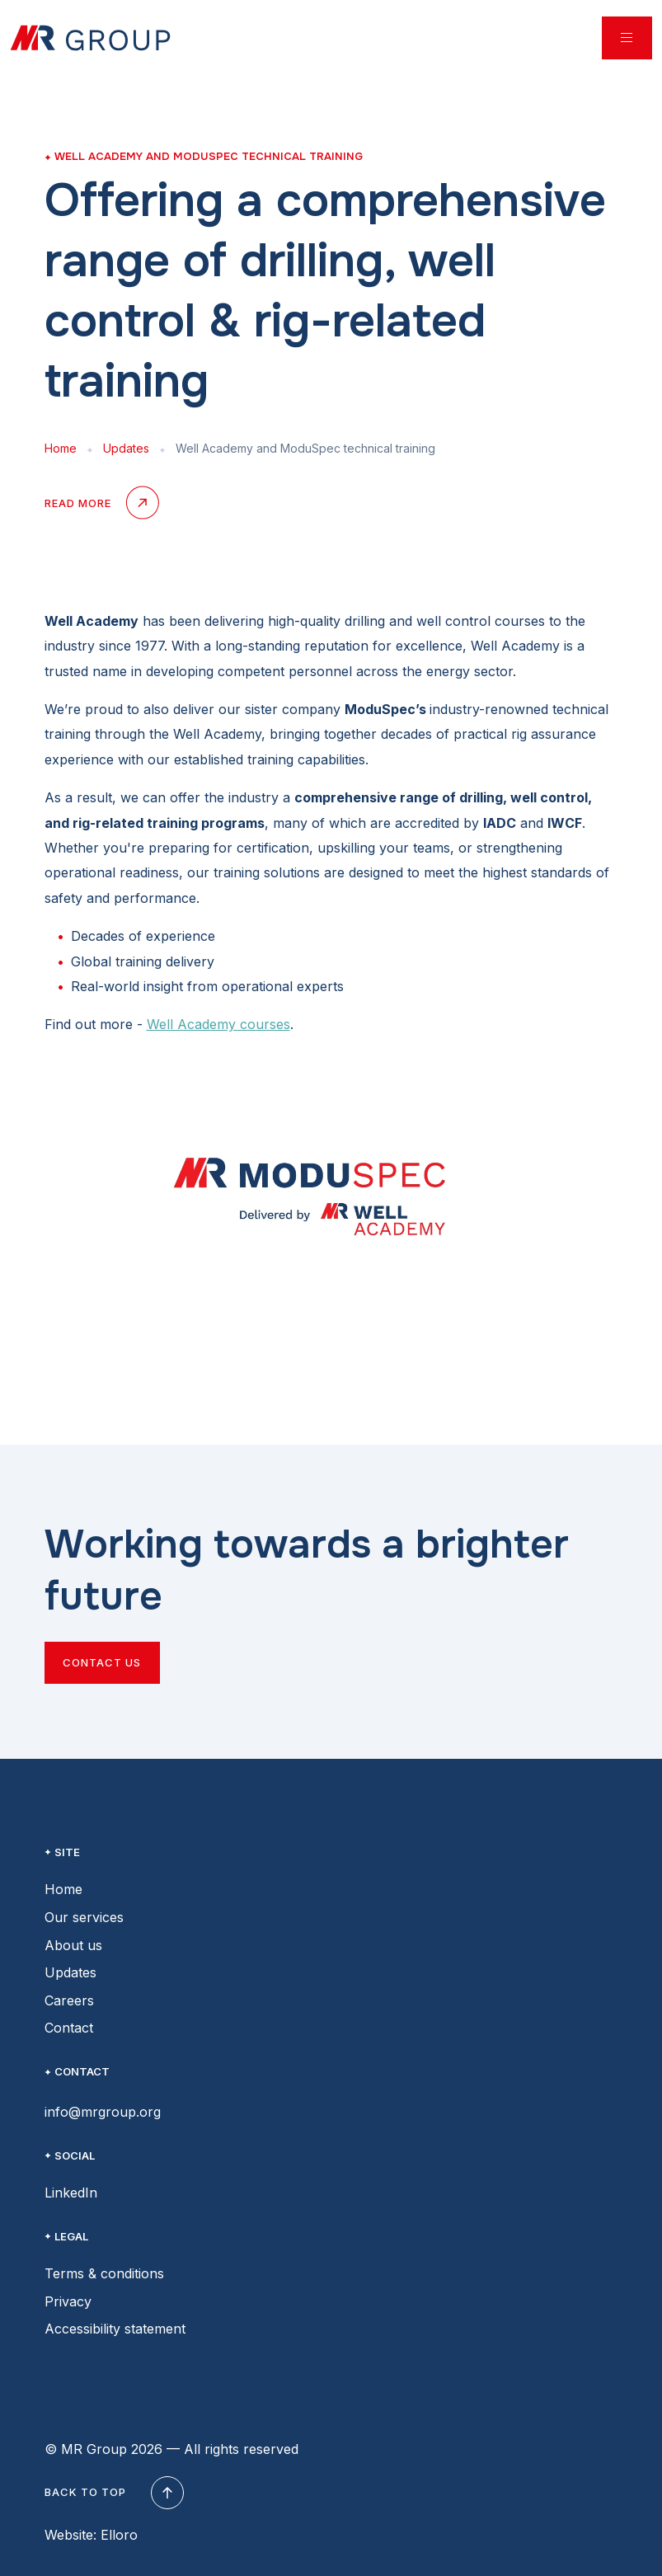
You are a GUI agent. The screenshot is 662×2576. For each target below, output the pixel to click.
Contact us (102, 1662)
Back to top (112, 2492)
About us (73, 1945)
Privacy (68, 2301)
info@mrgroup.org (103, 2112)
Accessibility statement (115, 2328)
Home (61, 448)
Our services (84, 1917)
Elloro (119, 2535)
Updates (126, 448)
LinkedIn (71, 2192)
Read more (101, 503)
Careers (69, 2000)
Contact (69, 2027)
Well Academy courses (218, 1024)
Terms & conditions (104, 2273)
